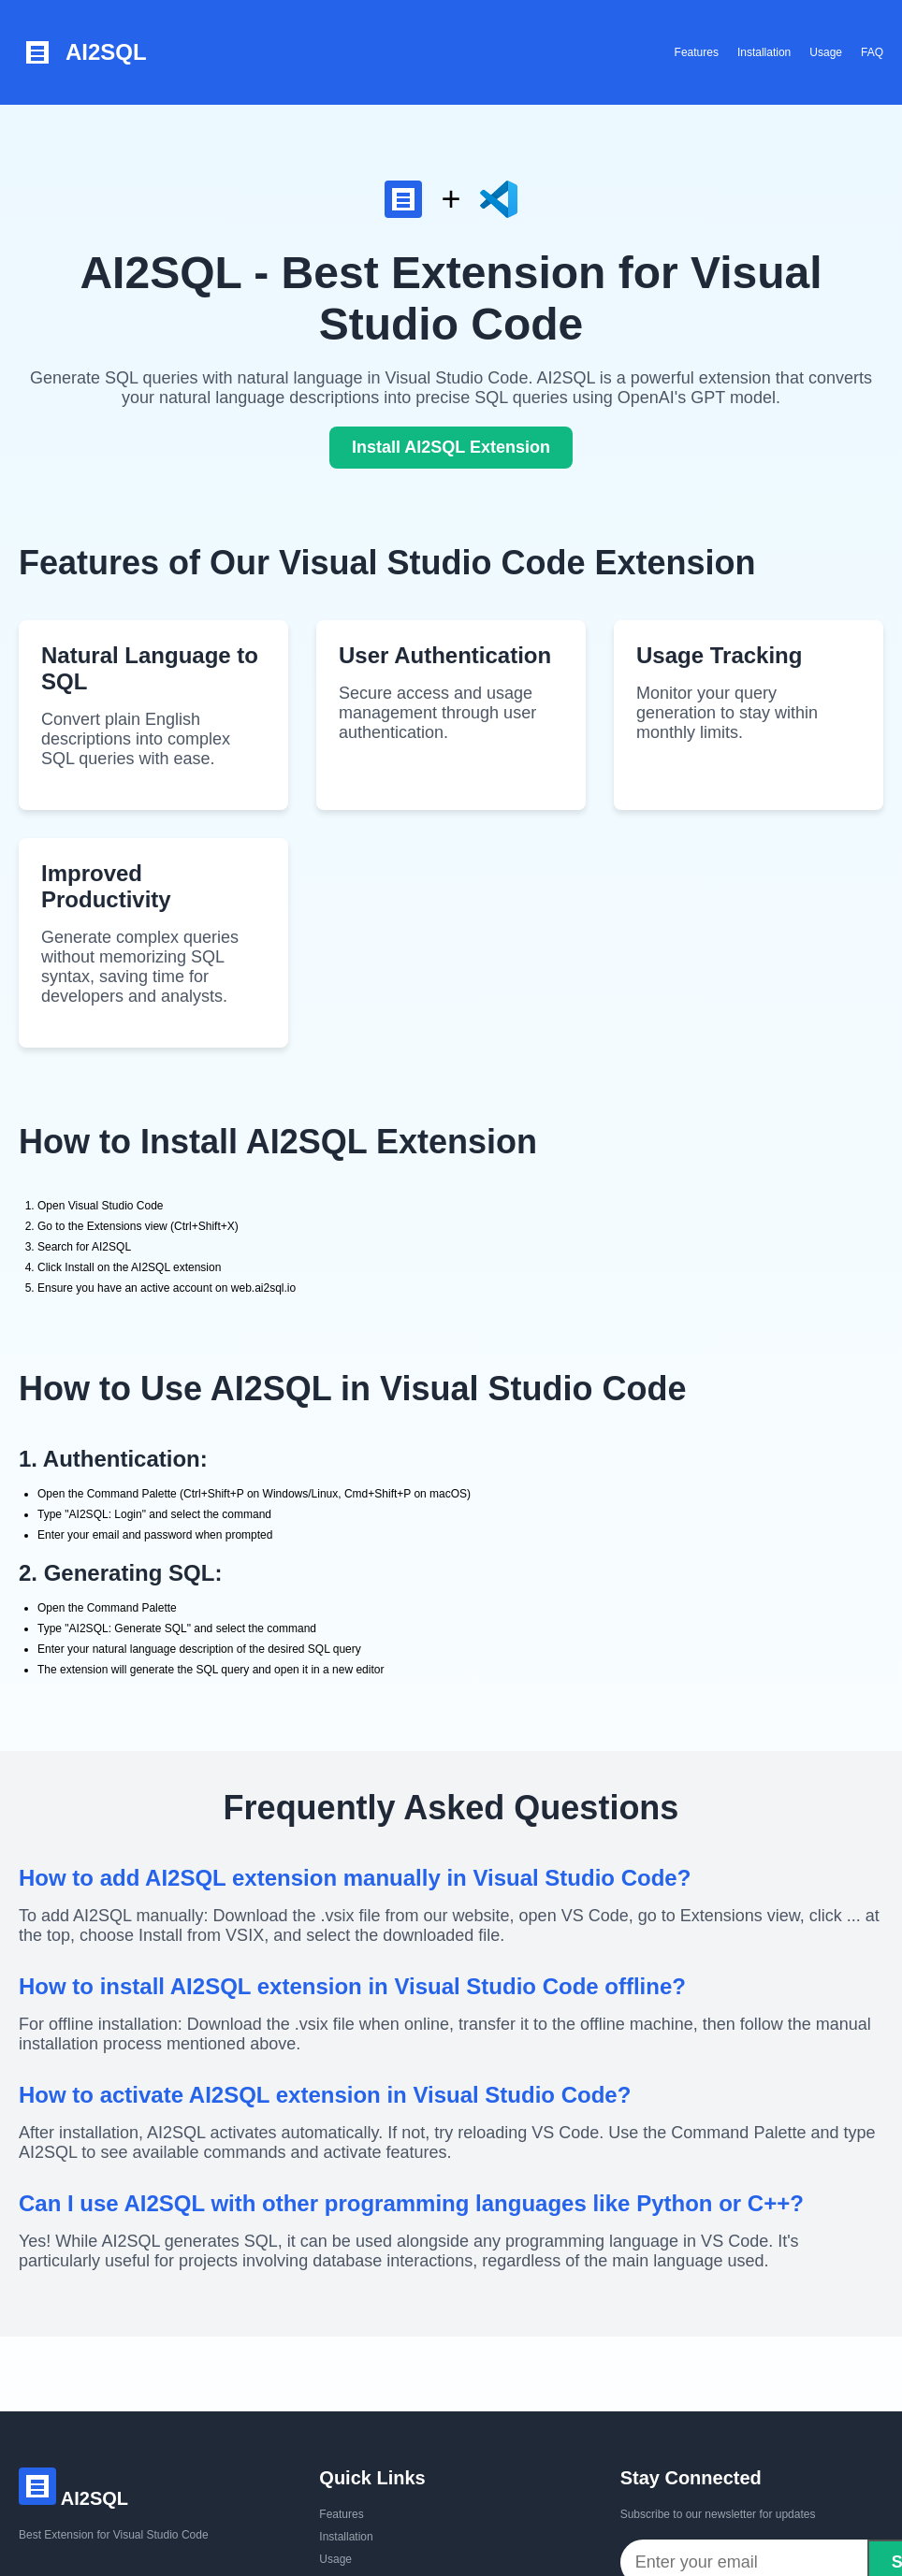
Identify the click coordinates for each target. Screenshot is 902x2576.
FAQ (872, 52)
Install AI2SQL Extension (451, 447)
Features (697, 52)
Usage (825, 52)
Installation (764, 52)
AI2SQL (83, 52)
